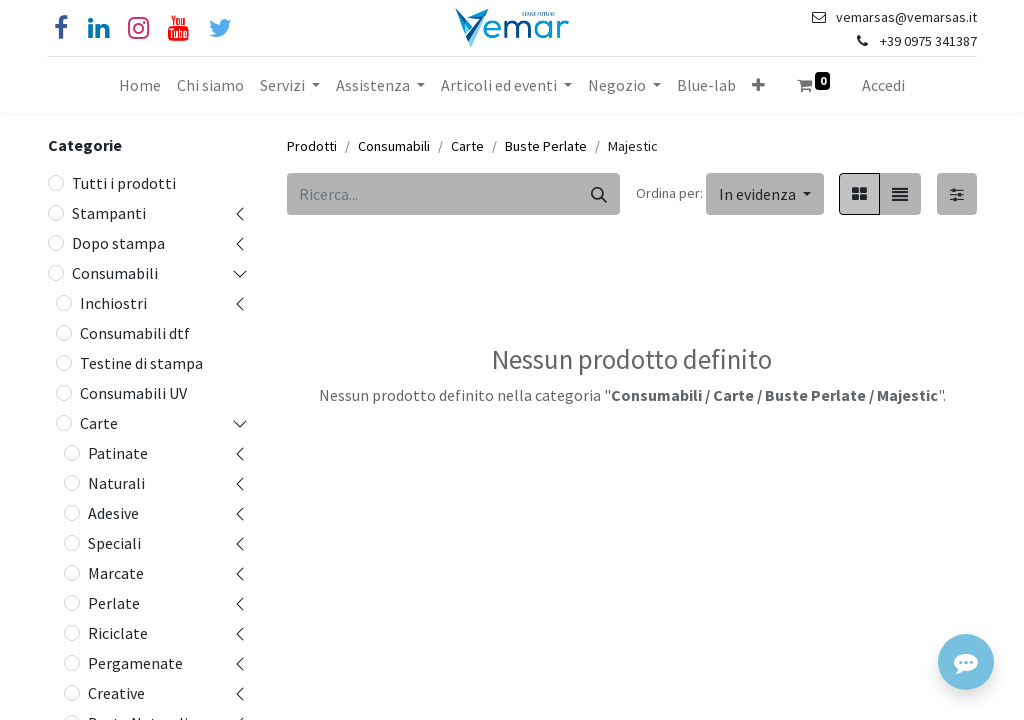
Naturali (116, 483)
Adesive (113, 513)
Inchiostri (113, 303)
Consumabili (115, 273)
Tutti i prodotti (124, 183)
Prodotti (312, 146)
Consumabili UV (133, 393)
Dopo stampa (118, 243)
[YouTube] (178, 28)
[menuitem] (140, 85)
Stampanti (109, 213)
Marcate (116, 573)
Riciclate (118, 633)
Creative (116, 693)
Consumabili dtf (135, 333)
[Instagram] (138, 28)
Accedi (883, 85)
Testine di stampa (141, 363)
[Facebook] (61, 28)
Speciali (114, 543)
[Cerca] (599, 194)
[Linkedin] (98, 28)
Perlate (114, 603)
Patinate (118, 453)
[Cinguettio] (220, 28)
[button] (758, 85)
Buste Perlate (546, 146)
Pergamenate (135, 663)
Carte (99, 423)
